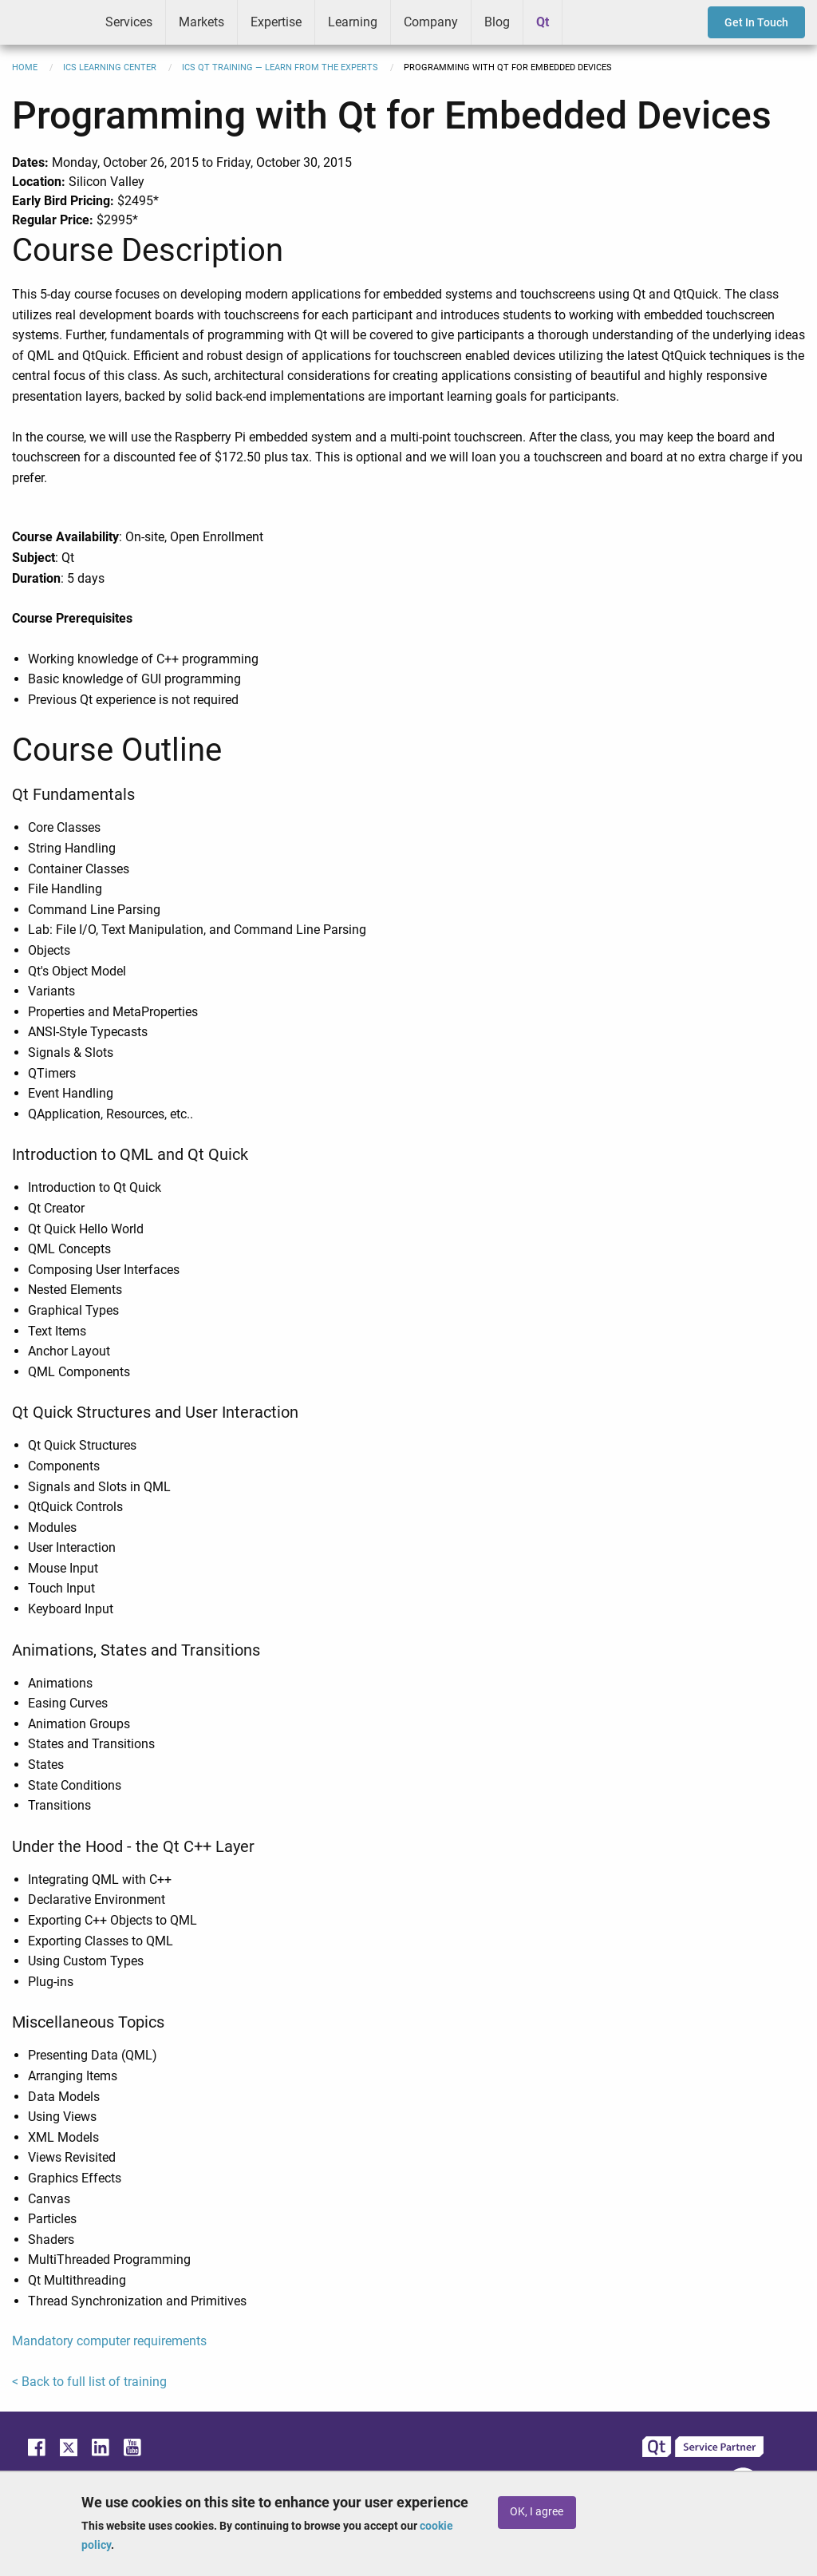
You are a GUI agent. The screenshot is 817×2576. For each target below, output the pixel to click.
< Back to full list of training (89, 2381)
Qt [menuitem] (542, 22)
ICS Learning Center (109, 67)
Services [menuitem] (128, 22)
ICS (46, 22)
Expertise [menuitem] (276, 22)
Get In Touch (756, 22)
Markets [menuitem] (201, 22)
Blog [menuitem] (497, 22)
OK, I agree (536, 2512)
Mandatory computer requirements (109, 2340)
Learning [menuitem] (352, 22)
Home (24, 67)
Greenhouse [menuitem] (585, 21)
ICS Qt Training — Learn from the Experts (280, 67)
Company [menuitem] (431, 22)
